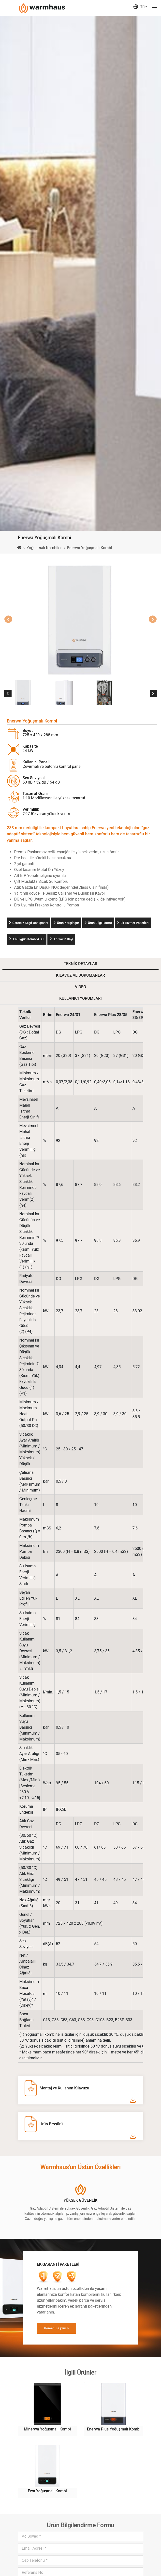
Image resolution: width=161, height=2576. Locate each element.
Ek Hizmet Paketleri (132, 923)
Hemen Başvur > (56, 2328)
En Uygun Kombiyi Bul (26, 939)
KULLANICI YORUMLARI (80, 998)
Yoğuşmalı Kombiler (44, 547)
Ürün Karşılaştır (66, 923)
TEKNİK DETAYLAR (80, 963)
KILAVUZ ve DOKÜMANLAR (80, 975)
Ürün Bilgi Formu (98, 923)
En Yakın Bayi (61, 939)
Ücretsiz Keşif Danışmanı (28, 923)
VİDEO (80, 986)
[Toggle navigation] (154, 7)
